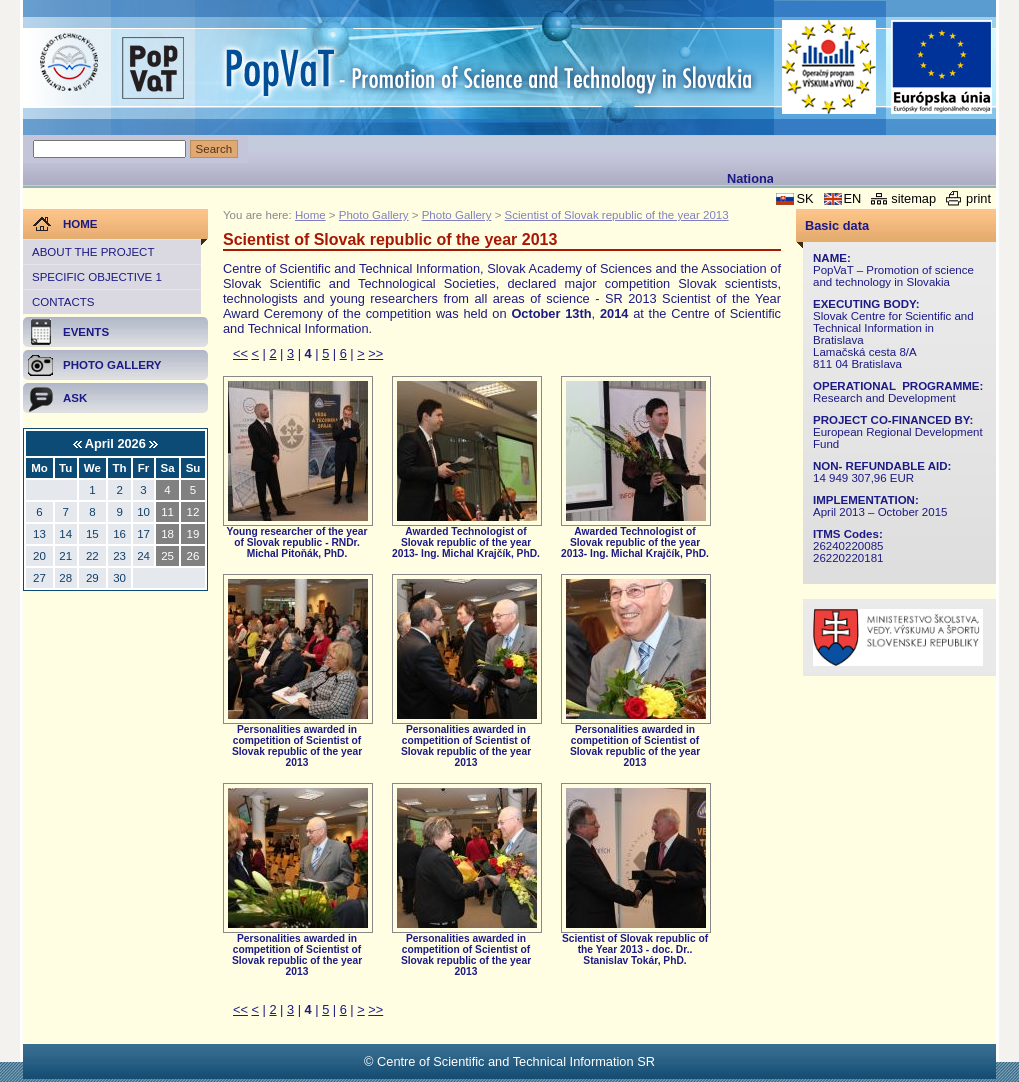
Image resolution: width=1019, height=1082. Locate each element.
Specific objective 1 (97, 277)
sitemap (913, 198)
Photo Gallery (374, 215)
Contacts (63, 302)
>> (375, 353)
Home (310, 215)
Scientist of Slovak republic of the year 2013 (617, 215)
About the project (93, 252)
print (978, 198)
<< (240, 353)
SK (804, 198)
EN (853, 198)
